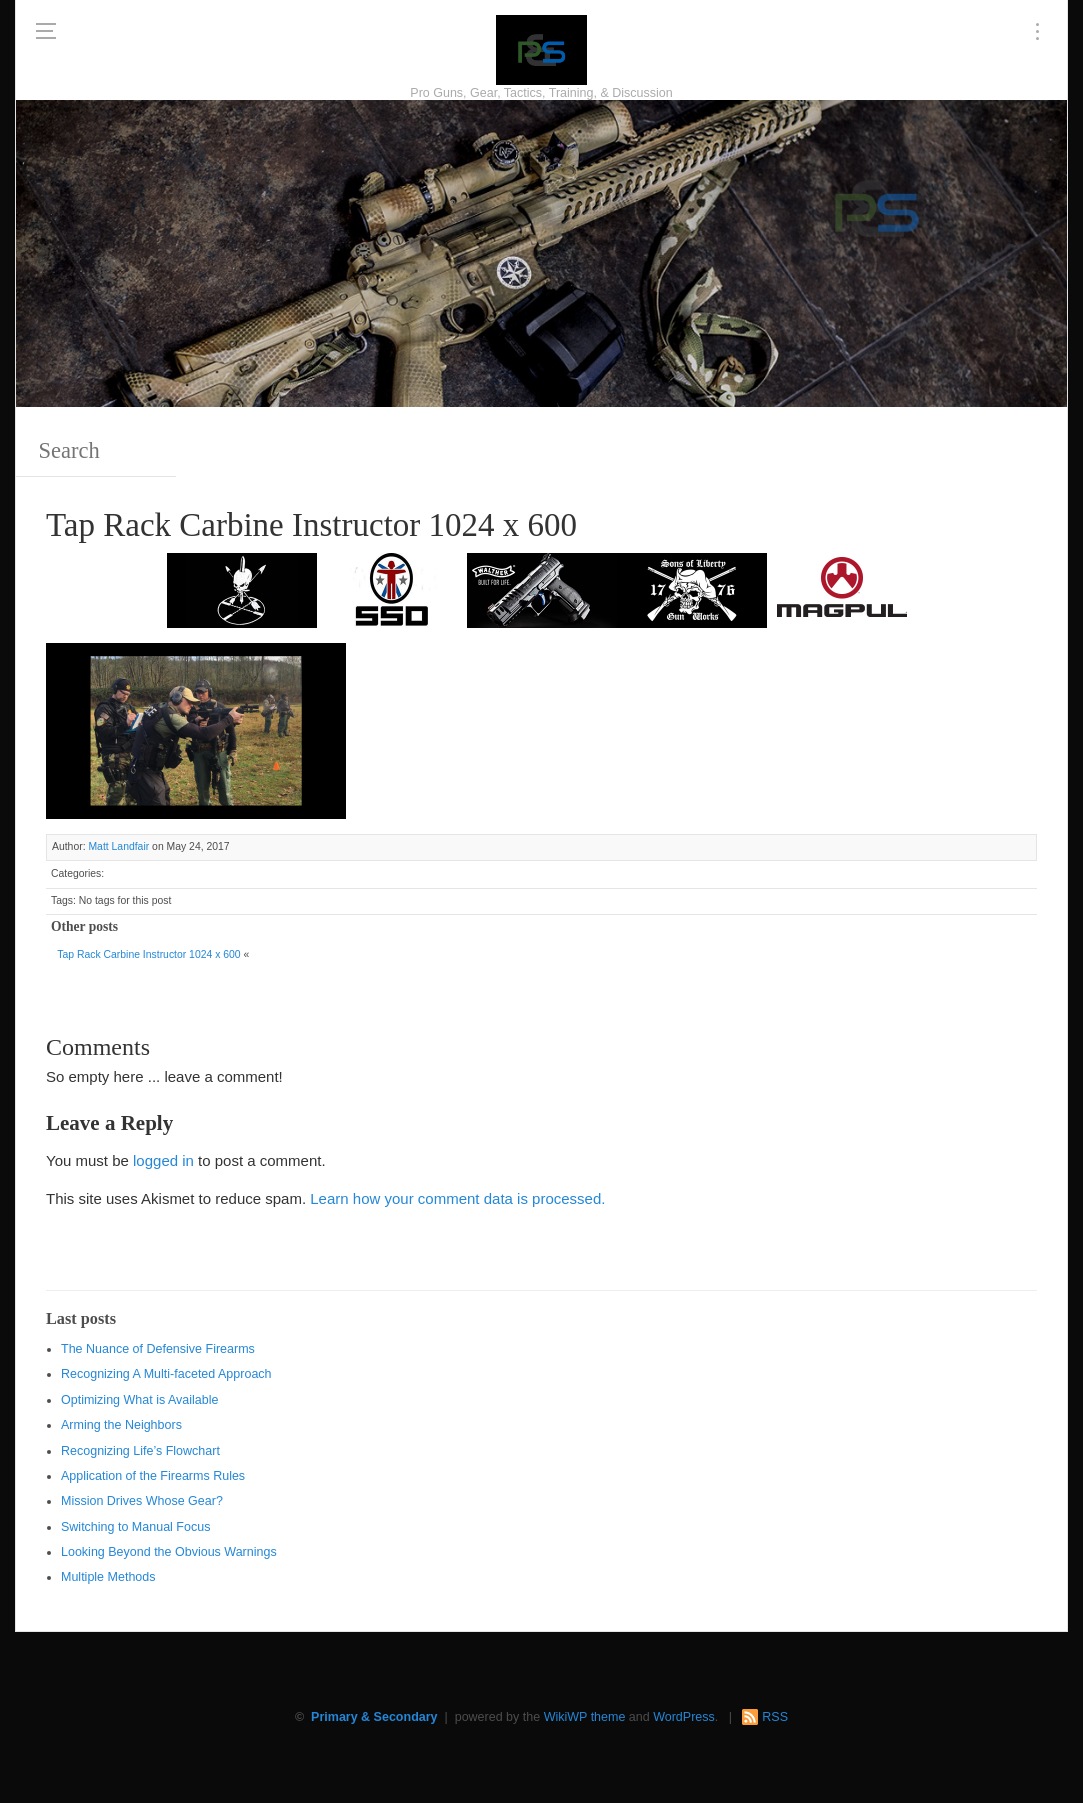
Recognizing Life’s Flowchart (140, 1451)
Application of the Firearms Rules (153, 1476)
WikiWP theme (585, 1717)
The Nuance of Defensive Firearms (158, 1349)
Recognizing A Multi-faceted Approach (166, 1374)
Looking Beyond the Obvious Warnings (169, 1552)
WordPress (684, 1717)
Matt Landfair (118, 846)
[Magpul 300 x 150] (842, 588)
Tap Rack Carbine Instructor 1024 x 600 (148, 954)
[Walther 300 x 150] (542, 588)
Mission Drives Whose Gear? (142, 1501)
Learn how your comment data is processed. (457, 1198)
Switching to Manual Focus (135, 1527)
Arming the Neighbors (121, 1425)
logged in (163, 1160)
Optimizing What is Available (139, 1400)
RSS (775, 1717)
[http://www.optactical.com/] (242, 588)
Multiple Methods (108, 1577)
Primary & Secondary (374, 1717)
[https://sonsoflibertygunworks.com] (692, 588)
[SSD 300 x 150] (392, 588)
